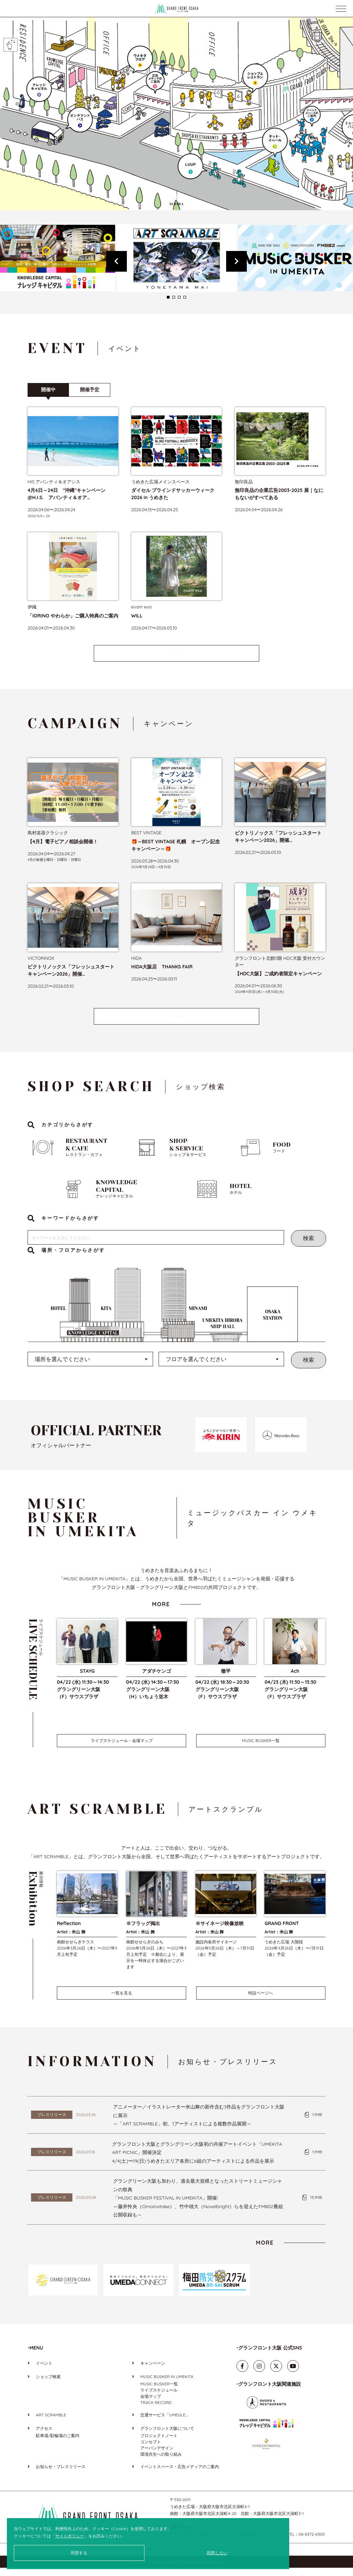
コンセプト (150, 2450)
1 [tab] (168, 297)
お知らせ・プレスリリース (60, 2474)
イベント (44, 2371)
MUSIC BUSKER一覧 (261, 1748)
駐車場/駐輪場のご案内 (57, 2443)
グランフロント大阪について (167, 2436)
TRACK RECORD (156, 2410)
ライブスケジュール (159, 2398)
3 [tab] (179, 297)
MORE (176, 653)
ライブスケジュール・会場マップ (122, 1748)
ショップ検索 (48, 2384)
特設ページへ (260, 2001)
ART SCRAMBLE (51, 2423)
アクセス (44, 2436)
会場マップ (150, 2404)
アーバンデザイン (156, 2456)
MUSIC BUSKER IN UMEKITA (166, 2384)
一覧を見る (121, 2001)
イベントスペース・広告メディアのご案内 (179, 2474)
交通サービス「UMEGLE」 (165, 2423)
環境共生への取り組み (161, 2462)
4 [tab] (185, 297)
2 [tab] (174, 297)
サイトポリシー (69, 2535)
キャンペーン (152, 2371)
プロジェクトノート (159, 2443)
